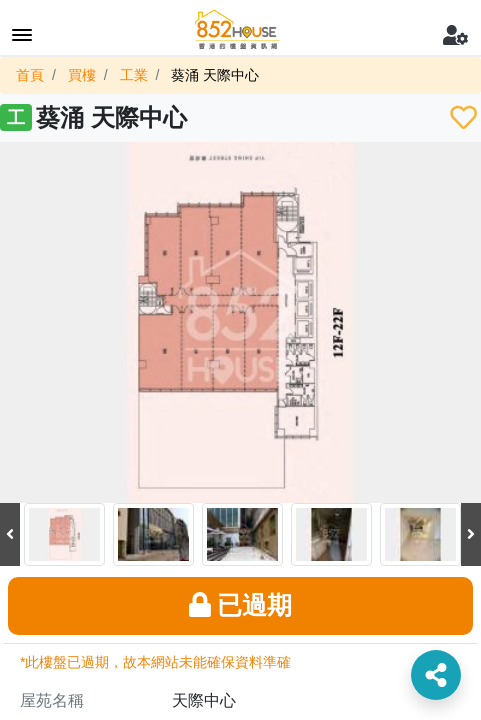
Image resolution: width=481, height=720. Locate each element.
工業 (134, 75)
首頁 (30, 75)
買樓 (82, 75)
